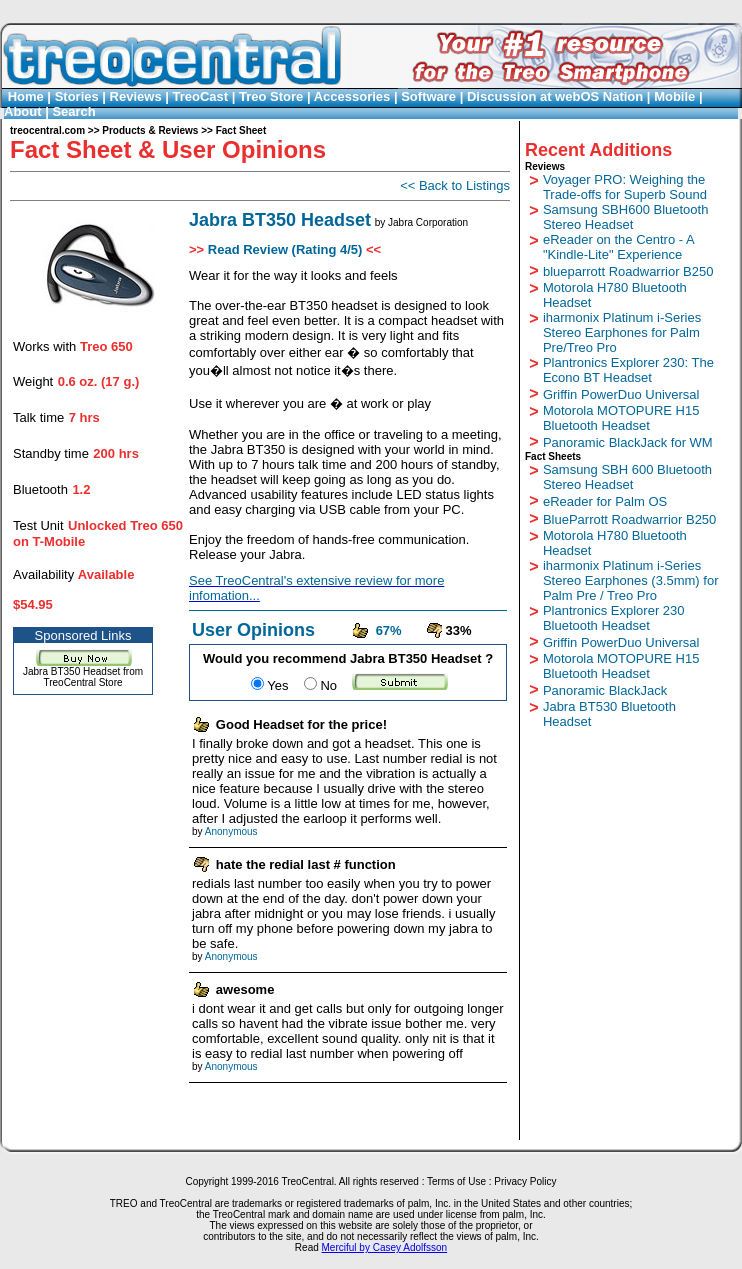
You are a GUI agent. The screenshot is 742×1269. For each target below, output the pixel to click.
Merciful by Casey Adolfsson (385, 1247)
